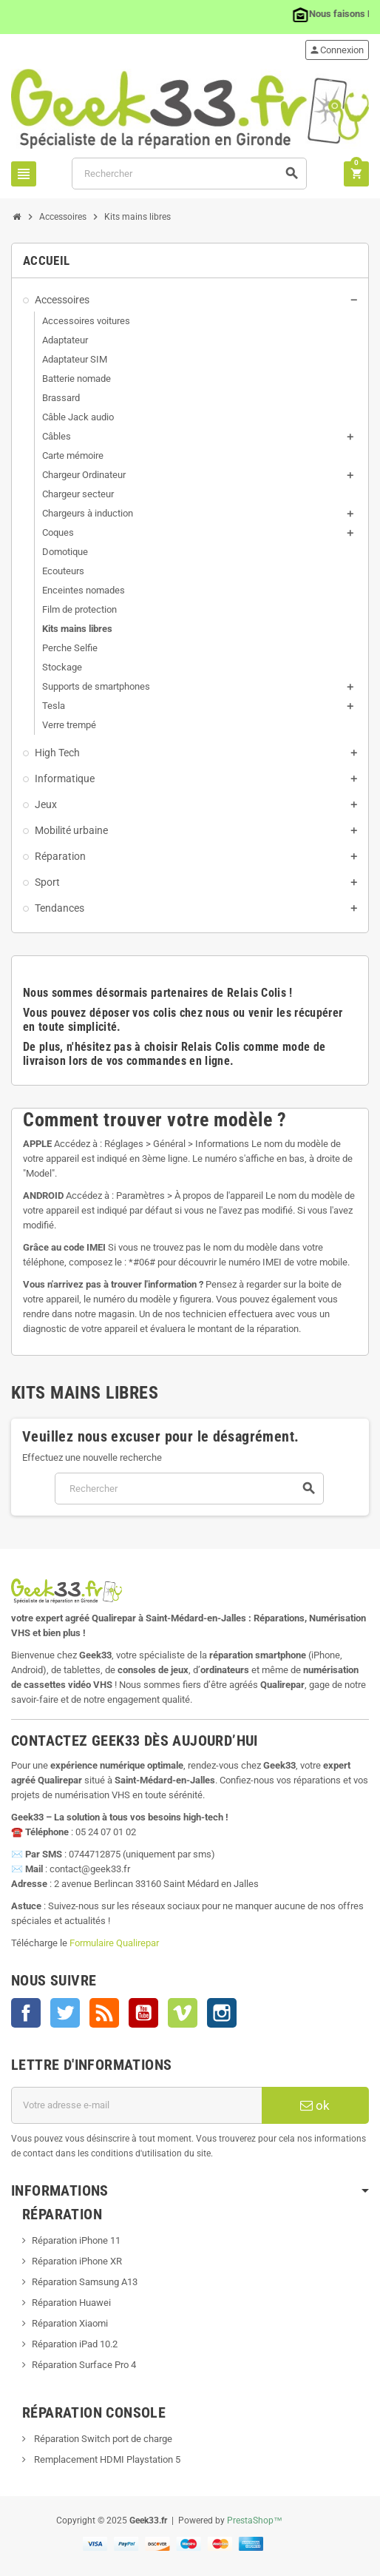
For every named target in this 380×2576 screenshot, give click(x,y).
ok (315, 2105)
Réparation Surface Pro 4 (84, 2364)
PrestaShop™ (254, 2520)
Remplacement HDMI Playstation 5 (106, 2459)
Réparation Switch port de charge (102, 2438)
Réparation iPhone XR (77, 2261)
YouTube (143, 2013)
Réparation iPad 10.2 (75, 2344)
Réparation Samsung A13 (85, 2281)
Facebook (26, 2013)
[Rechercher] (189, 173)
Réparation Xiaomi (70, 2323)
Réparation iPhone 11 (76, 2240)
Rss (104, 2013)
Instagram (222, 2013)
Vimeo (182, 2013)
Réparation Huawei (71, 2302)
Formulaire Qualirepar (114, 1942)
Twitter (65, 2013)
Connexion (336, 50)
